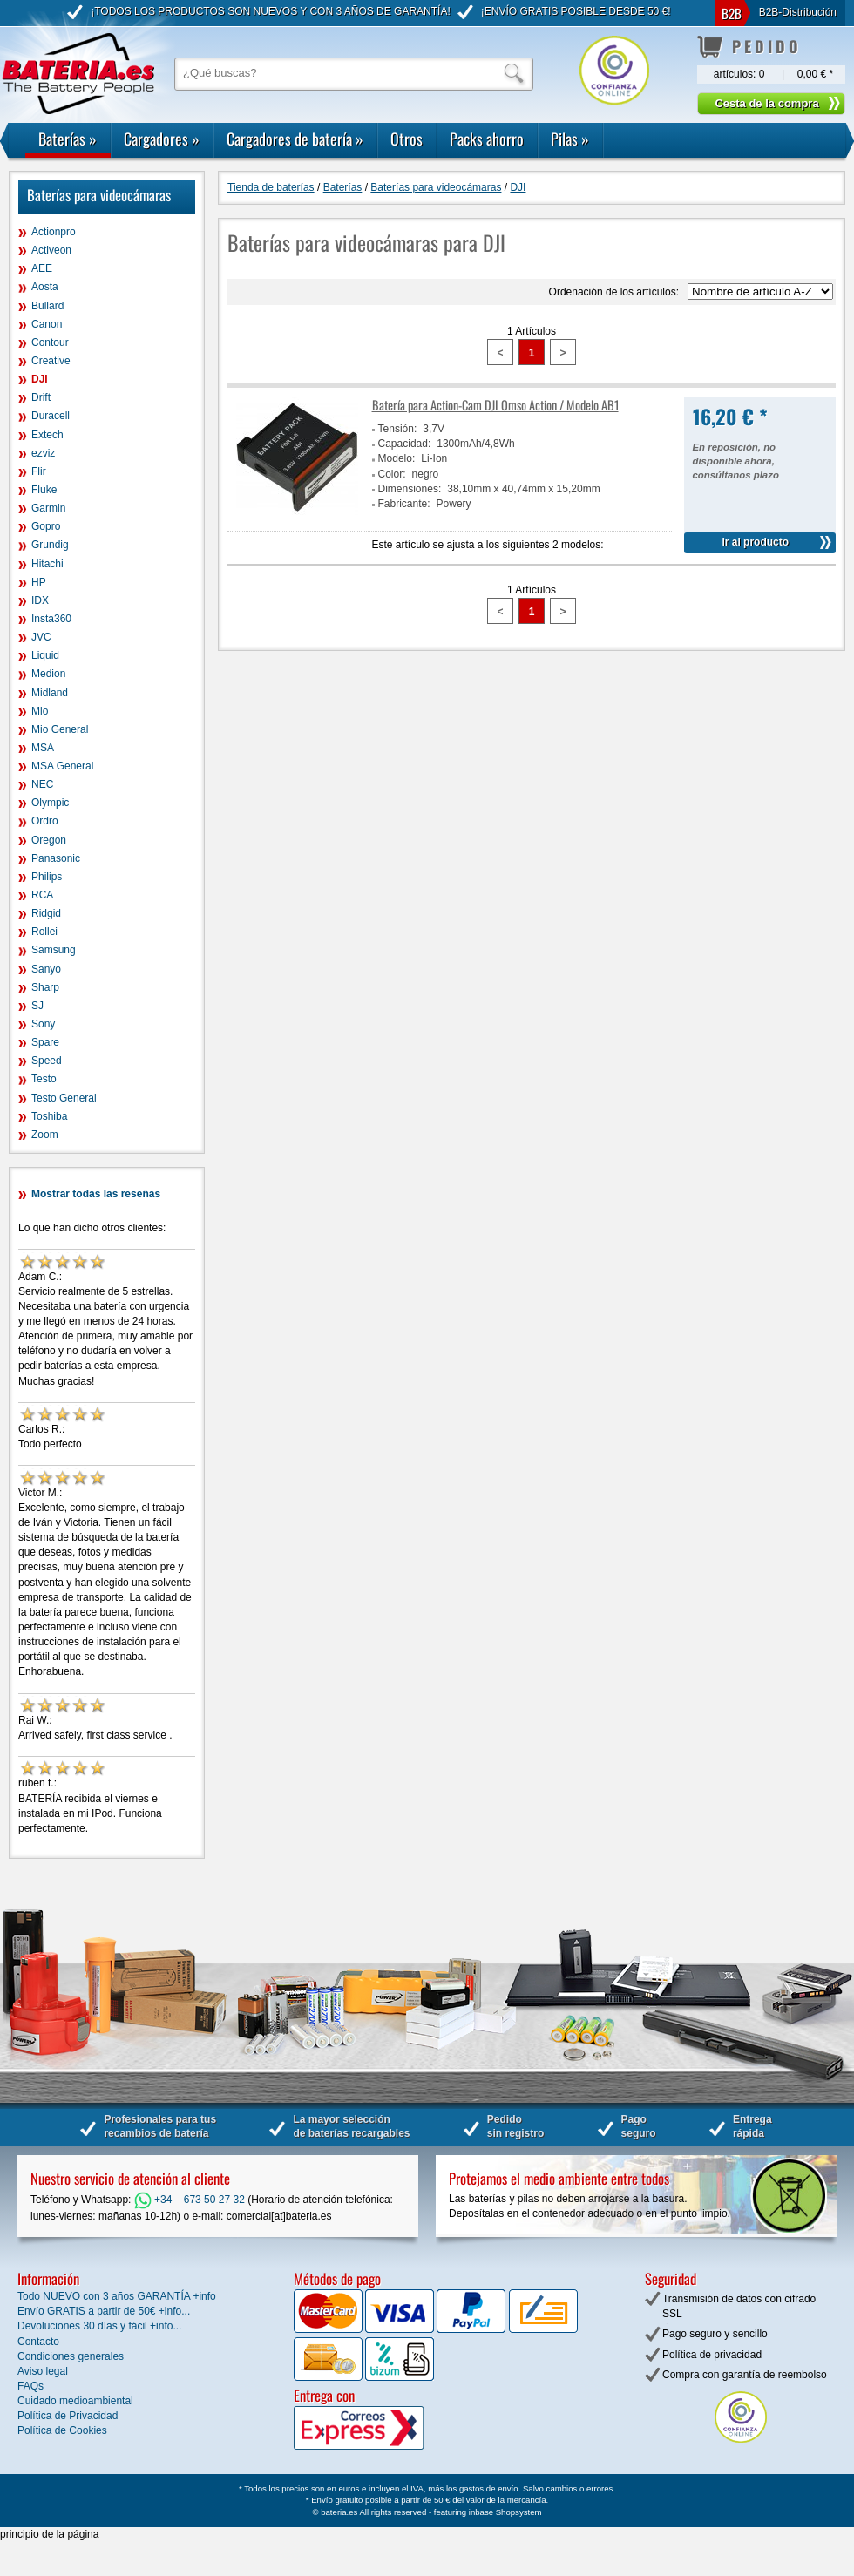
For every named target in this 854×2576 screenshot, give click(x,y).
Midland (49, 693)
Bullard (47, 306)
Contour (50, 342)
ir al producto (755, 542)
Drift (41, 397)
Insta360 (51, 619)
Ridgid (46, 913)
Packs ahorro (487, 138)
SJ (37, 1006)
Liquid (45, 655)
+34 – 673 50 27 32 (189, 2199)
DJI (39, 379)
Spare (45, 1042)
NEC (42, 784)
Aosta (44, 287)
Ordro (44, 821)
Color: (392, 474)
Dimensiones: (410, 489)
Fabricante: (404, 504)
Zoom (44, 1135)
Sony (43, 1024)
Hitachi (47, 564)
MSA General (62, 766)
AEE (41, 268)
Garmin (48, 508)
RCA (42, 895)
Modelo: (397, 458)
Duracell (50, 416)
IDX (40, 600)
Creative (51, 361)
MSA (42, 748)
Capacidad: (404, 443)
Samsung (53, 950)
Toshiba (49, 1116)
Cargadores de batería (295, 138)
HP (38, 582)
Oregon (48, 840)
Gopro (45, 526)
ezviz (43, 453)
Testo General (64, 1098)
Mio (39, 711)
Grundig (50, 545)
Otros (406, 138)
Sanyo (46, 969)
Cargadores (162, 138)
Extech (47, 435)
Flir (38, 471)
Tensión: (397, 429)
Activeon (51, 250)
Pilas (570, 138)
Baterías (67, 138)
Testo (44, 1079)
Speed (46, 1060)
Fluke (44, 490)
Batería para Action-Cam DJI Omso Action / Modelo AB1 (495, 405)
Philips (46, 877)
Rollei (44, 931)
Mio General (59, 729)
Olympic (50, 803)
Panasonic (55, 858)
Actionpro (53, 232)
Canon (46, 324)
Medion (48, 674)
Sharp (45, 987)
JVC (41, 637)
